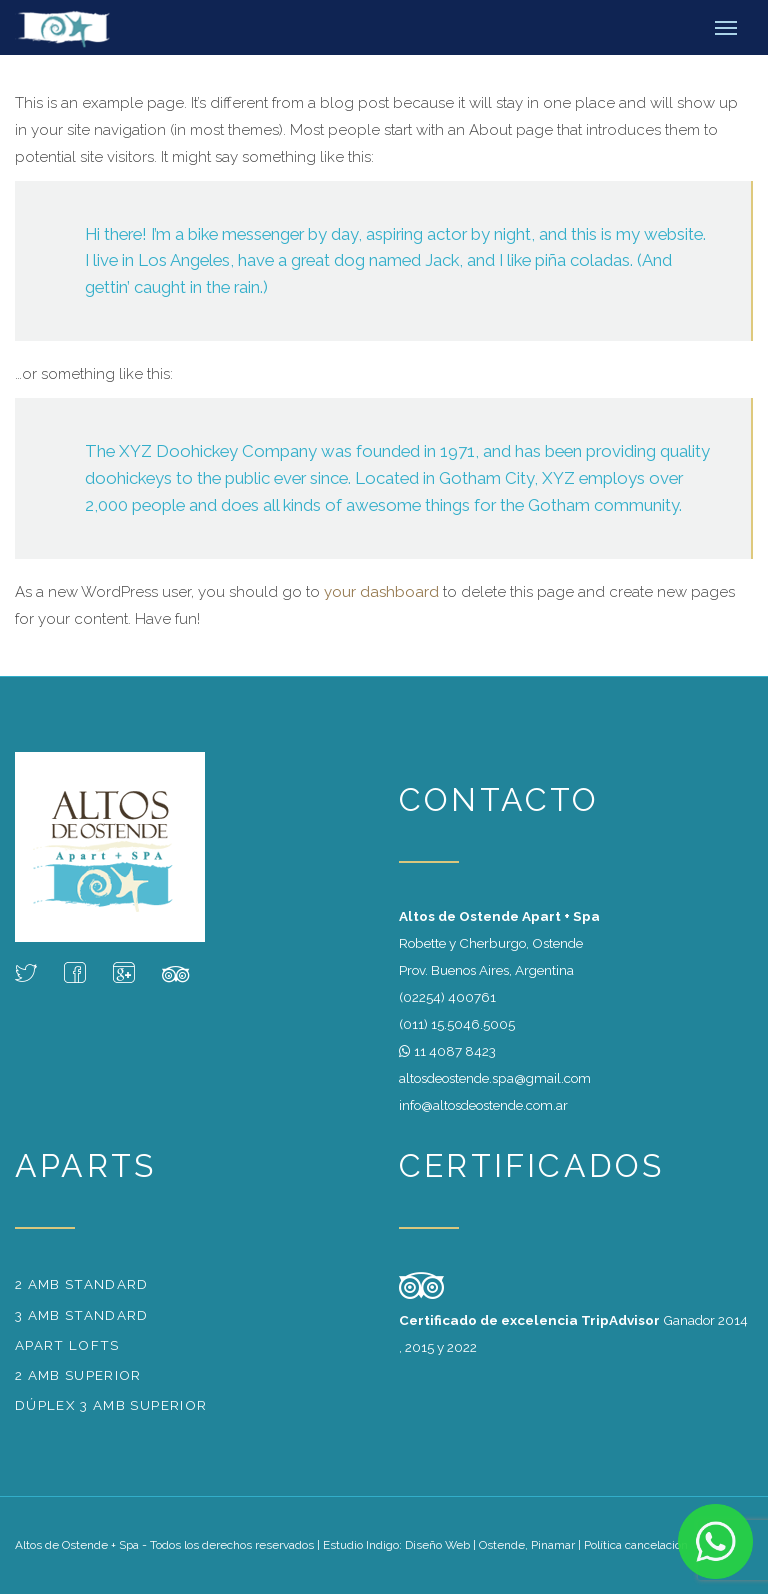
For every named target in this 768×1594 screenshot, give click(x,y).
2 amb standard (82, 1284)
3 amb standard (82, 1315)
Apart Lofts (67, 1345)
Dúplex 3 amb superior (111, 1405)
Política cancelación (636, 1545)
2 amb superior (78, 1375)
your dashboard (381, 592)
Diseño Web (437, 1545)
